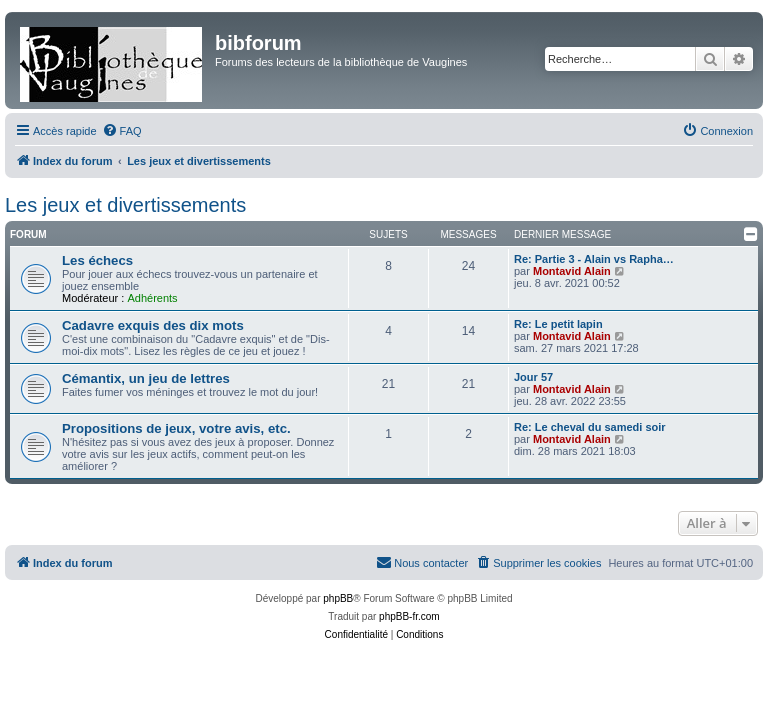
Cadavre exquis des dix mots (153, 325)
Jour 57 (533, 377)
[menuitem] (122, 131)
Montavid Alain (572, 271)
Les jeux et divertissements (125, 205)
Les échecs (97, 260)
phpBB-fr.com (409, 616)
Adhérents (152, 298)
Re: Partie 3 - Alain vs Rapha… (594, 259)
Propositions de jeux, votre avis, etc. (176, 428)
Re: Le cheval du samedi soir (590, 427)
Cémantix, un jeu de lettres (146, 378)
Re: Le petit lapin (558, 324)
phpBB (338, 598)
